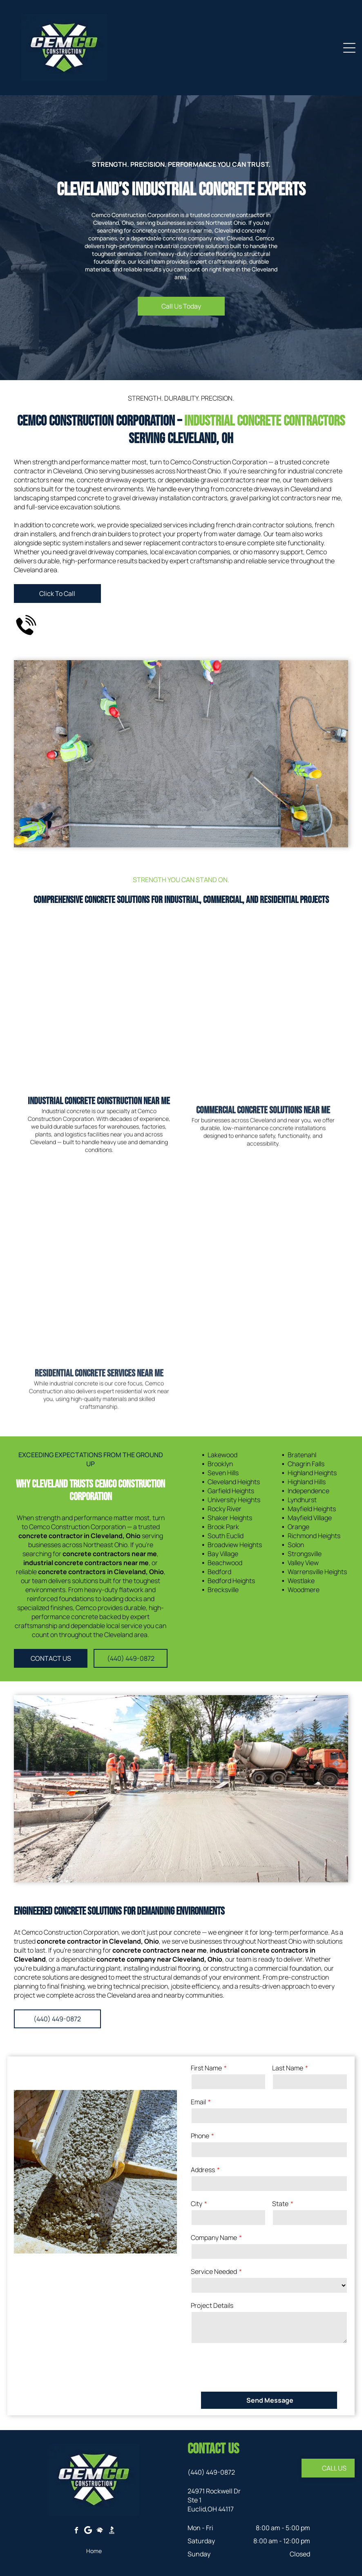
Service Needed (214, 2271)
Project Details (212, 2305)
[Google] (88, 2531)
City (196, 2203)
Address (203, 2169)
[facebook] (76, 2531)
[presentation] (253, 2367)
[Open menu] (349, 48)
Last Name (287, 2067)
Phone (200, 2135)
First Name (206, 2067)
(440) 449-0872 (211, 2472)
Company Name (214, 2237)
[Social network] (100, 2531)
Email (198, 2101)
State (280, 2203)
